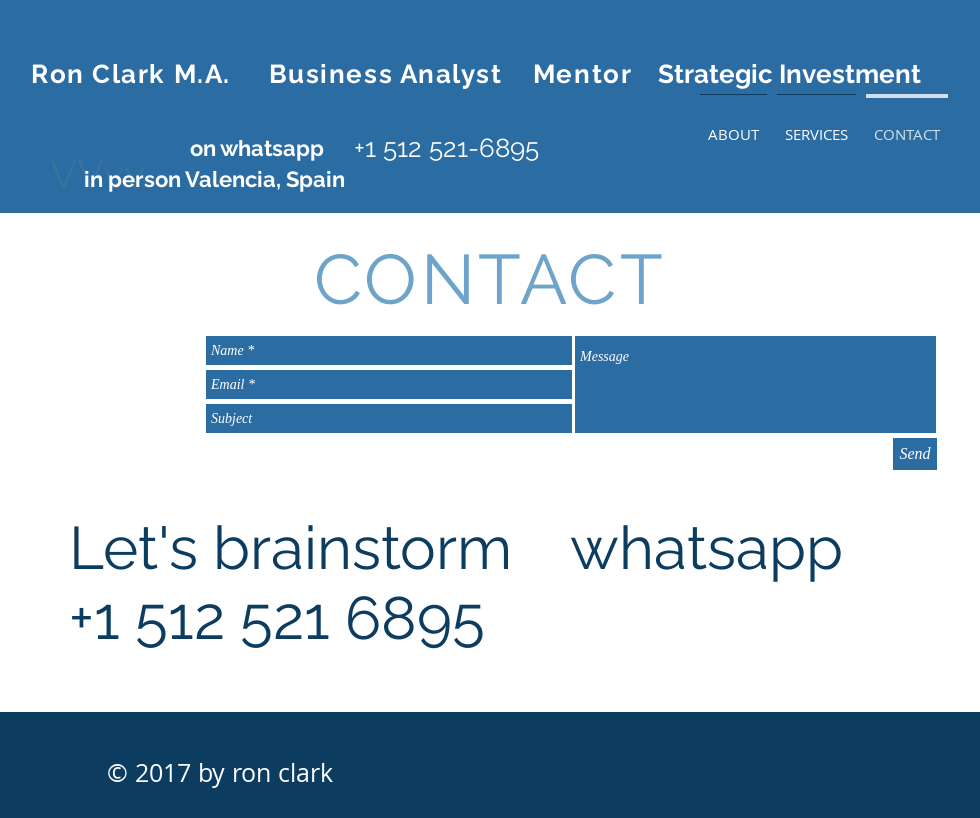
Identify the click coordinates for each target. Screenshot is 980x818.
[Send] (915, 454)
